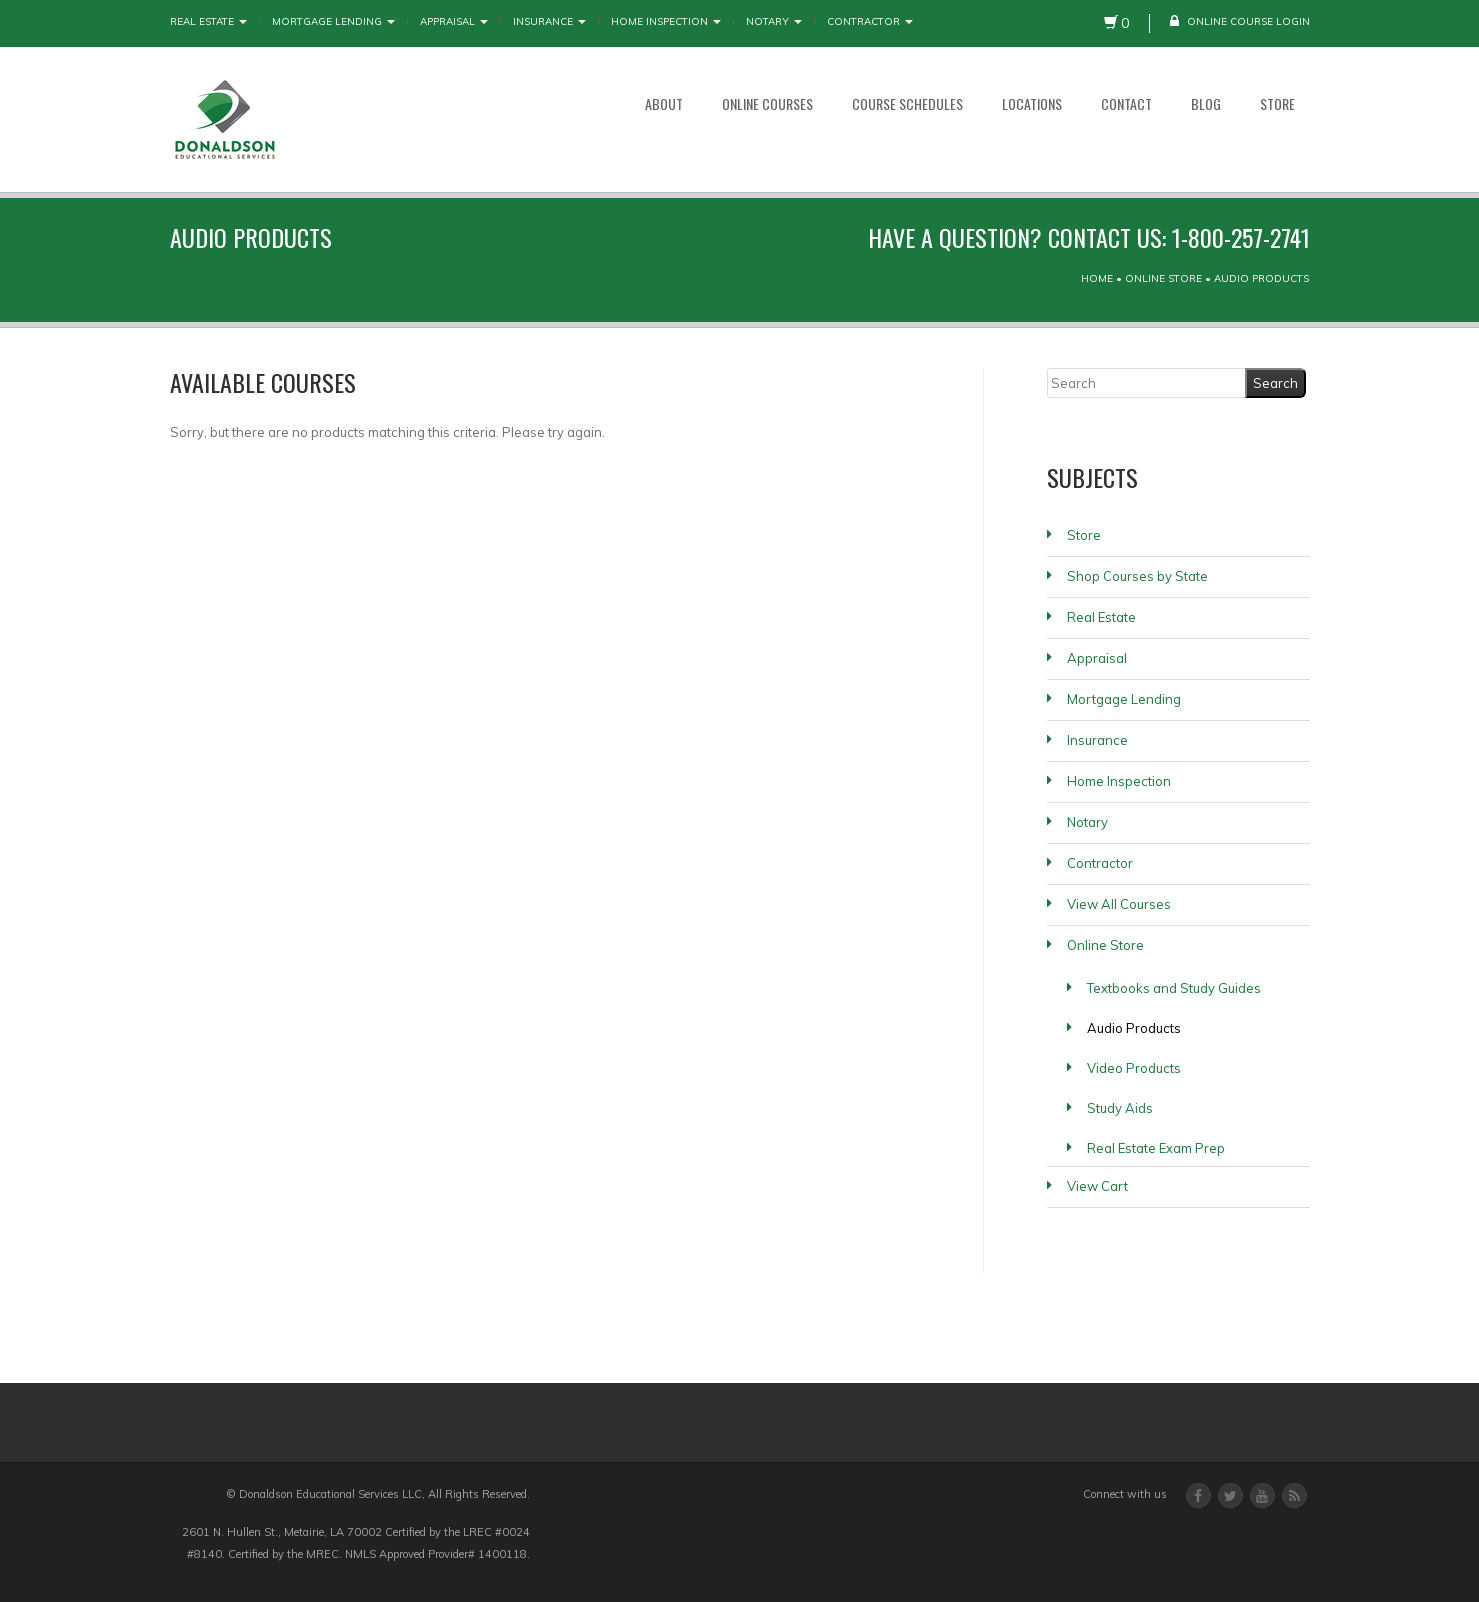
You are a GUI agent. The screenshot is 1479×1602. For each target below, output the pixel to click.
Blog (1206, 103)
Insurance (549, 21)
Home (1097, 278)
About (664, 103)
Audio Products (1134, 1028)
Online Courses (767, 103)
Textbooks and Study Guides (1174, 988)
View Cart (1097, 1186)
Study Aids (1120, 1108)
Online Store (1163, 278)
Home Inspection (666, 21)
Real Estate (208, 21)
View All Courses (1119, 904)
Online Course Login (1240, 21)
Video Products (1134, 1068)
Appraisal (454, 21)
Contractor (870, 21)
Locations (1032, 103)
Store (1277, 103)
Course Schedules (907, 103)
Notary (774, 21)
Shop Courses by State (1137, 576)
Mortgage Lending (333, 21)
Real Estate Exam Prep (1156, 1148)
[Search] (1147, 383)
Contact (1126, 103)
